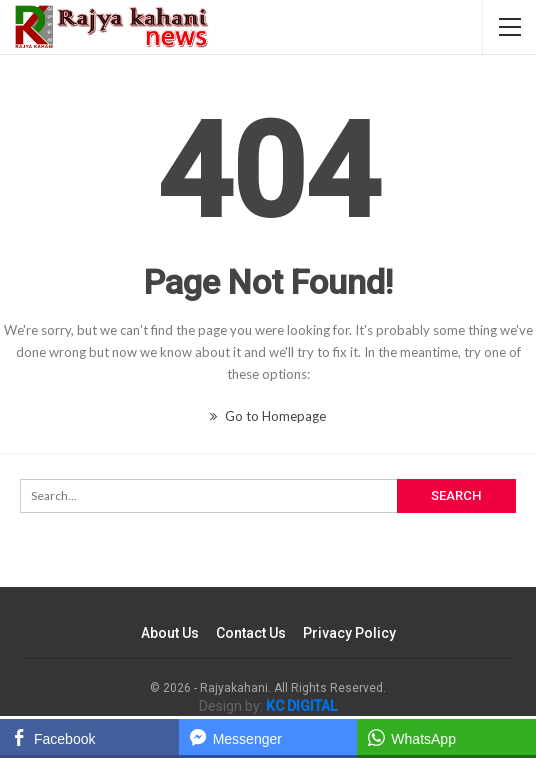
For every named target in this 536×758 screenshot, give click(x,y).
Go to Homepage (268, 416)
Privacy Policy (349, 633)
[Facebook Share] (89, 737)
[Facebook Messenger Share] (268, 737)
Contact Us (251, 633)
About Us (170, 633)
